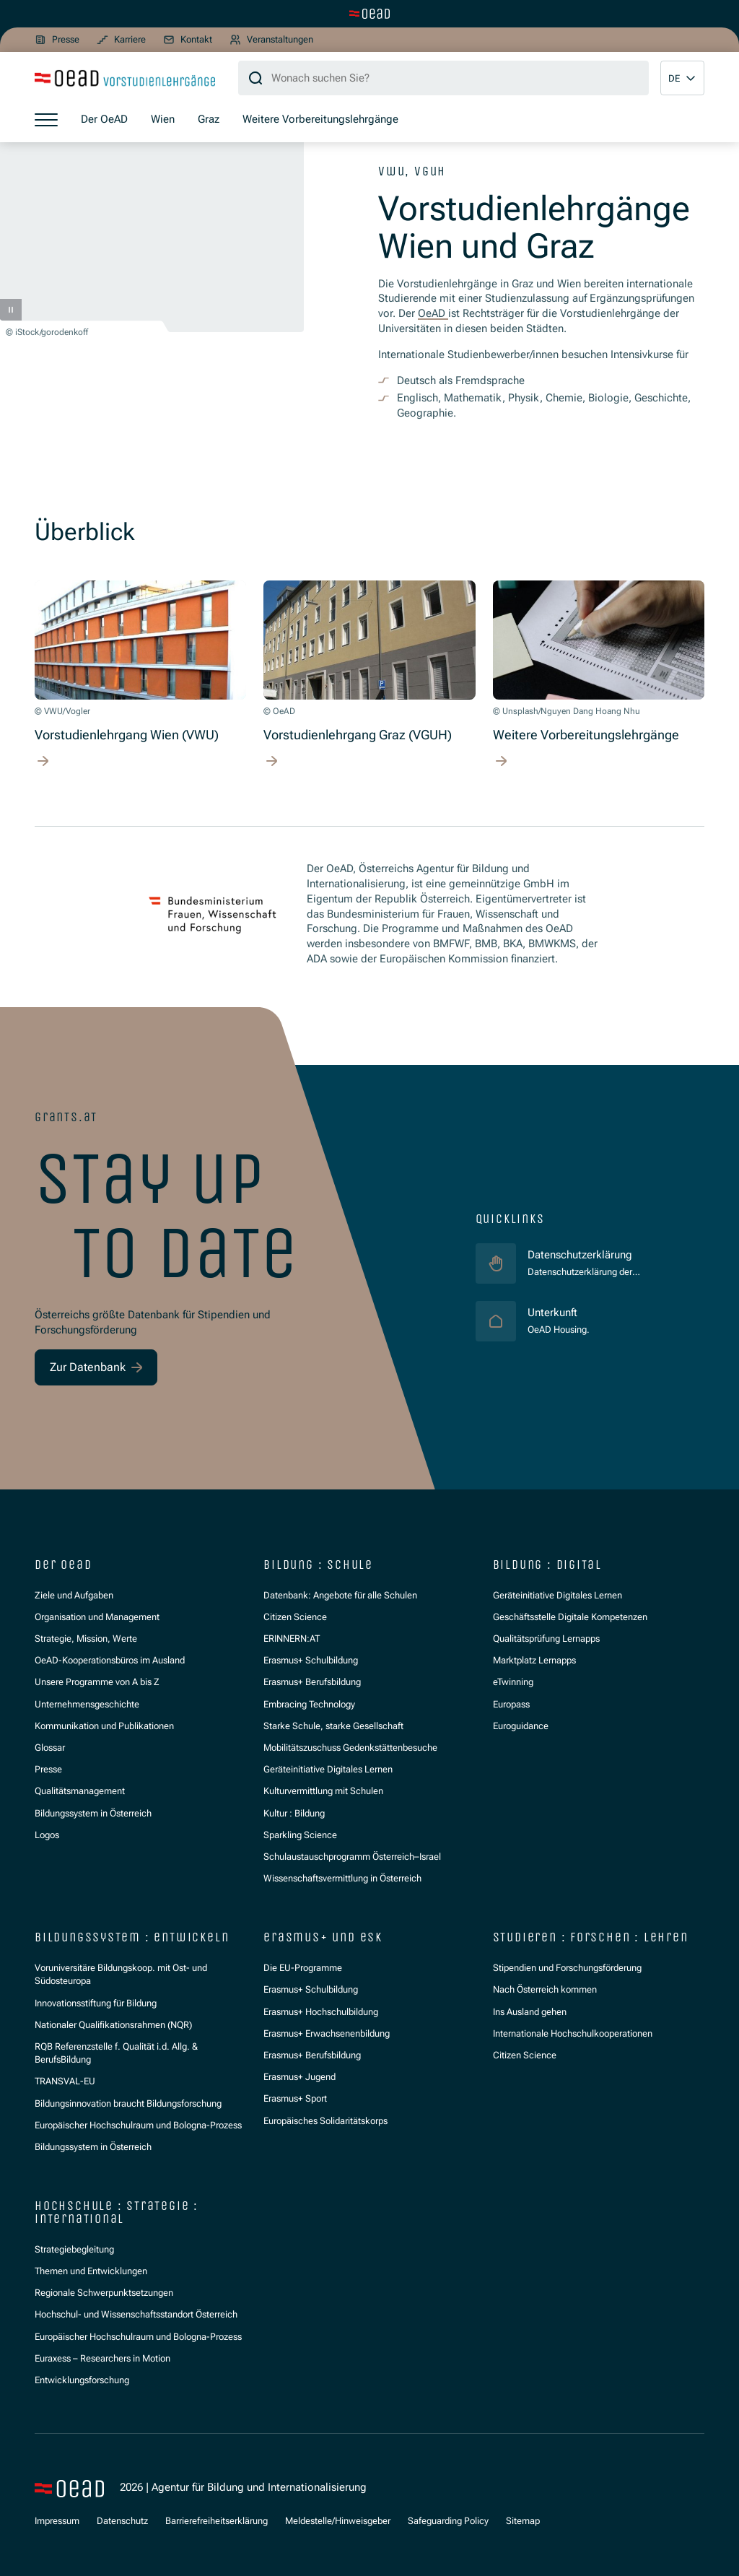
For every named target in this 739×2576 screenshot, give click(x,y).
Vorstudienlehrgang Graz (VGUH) (357, 734)
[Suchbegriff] (443, 78)
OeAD (433, 313)
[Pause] (11, 310)
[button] (682, 78)
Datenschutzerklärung (580, 1254)
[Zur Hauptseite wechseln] (369, 13)
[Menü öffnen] (46, 119)
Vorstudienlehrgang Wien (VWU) (127, 734)
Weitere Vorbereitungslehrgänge (586, 734)
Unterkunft (559, 1312)
